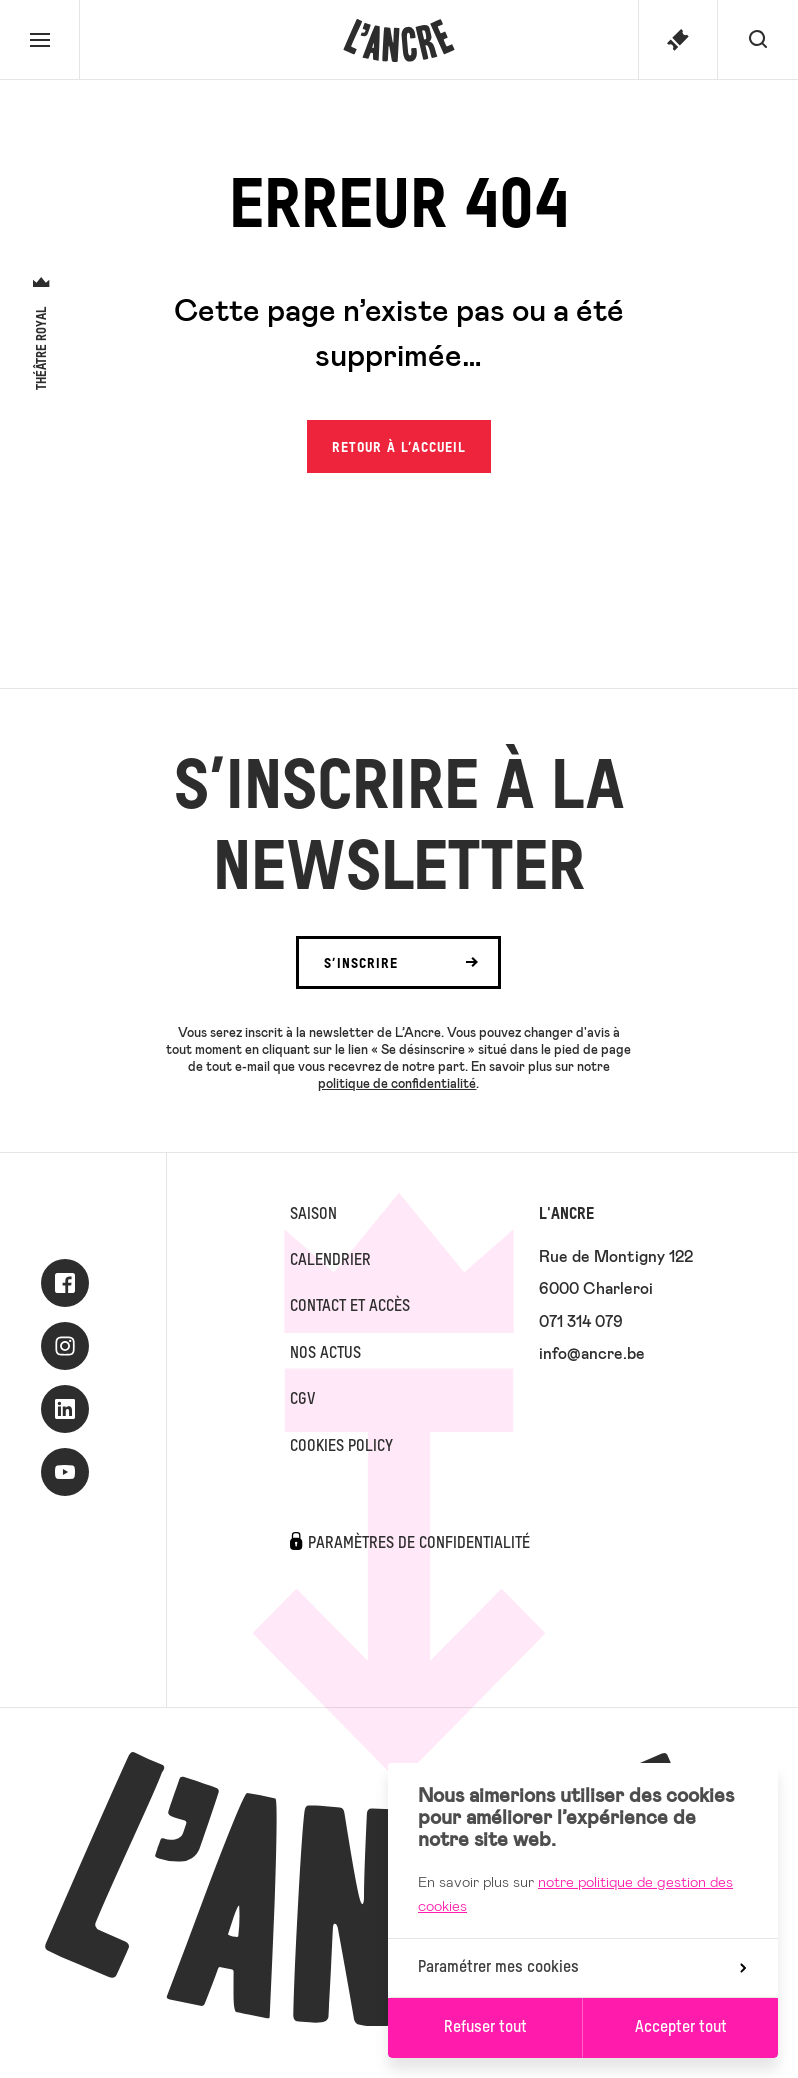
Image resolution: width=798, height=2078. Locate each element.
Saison (313, 1215)
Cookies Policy (341, 1447)
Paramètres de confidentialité (419, 1544)
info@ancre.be (592, 1352)
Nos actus (325, 1354)
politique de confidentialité (397, 1083)
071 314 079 (581, 1320)
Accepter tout (681, 2028)
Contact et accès (350, 1307)
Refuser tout (485, 2028)
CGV (302, 1400)
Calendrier (330, 1261)
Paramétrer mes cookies (582, 1968)
